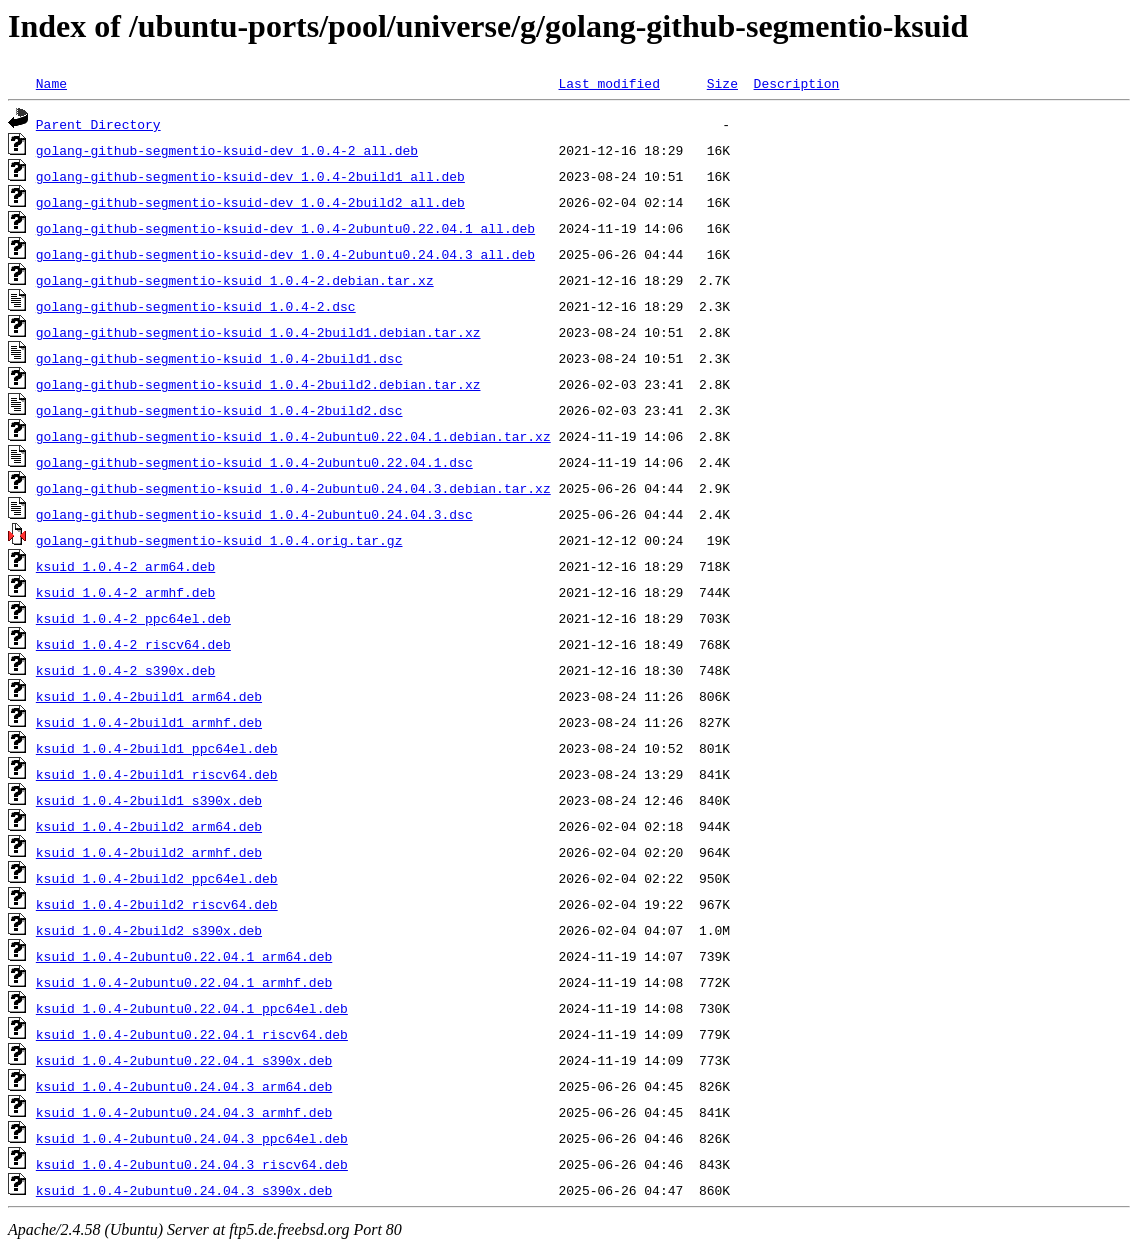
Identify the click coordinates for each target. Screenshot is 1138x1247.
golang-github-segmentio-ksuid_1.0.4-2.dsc (196, 306)
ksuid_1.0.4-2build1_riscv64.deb (157, 774)
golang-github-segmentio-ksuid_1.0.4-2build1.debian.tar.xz (258, 332)
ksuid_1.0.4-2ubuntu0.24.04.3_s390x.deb (184, 1190)
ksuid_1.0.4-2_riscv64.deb (133, 644)
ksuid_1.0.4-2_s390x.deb (125, 670)
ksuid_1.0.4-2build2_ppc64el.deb (157, 878)
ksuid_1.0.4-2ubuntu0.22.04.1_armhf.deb (184, 982)
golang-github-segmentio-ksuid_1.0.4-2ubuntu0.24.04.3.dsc (254, 514)
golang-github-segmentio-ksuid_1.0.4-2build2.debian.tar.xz (258, 384)
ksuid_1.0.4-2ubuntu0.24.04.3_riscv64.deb (192, 1164)
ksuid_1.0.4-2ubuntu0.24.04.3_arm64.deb (184, 1086)
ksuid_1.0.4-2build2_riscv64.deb (157, 904)
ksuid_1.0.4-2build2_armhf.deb (149, 852)
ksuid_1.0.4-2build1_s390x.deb (149, 800)
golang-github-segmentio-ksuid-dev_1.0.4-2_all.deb (227, 150)
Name (51, 83)
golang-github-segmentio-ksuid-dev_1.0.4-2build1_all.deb (250, 176)
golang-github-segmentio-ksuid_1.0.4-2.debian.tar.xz (235, 280)
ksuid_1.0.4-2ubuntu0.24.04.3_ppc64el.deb (192, 1138)
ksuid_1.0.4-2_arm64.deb (125, 566)
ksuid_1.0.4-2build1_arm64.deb (149, 696)
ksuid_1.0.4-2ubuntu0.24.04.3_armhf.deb (184, 1112)
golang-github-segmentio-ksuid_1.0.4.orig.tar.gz (219, 540)
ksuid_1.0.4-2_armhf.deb (125, 592)
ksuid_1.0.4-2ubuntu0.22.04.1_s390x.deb (184, 1060)
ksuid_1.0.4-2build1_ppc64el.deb (157, 748)
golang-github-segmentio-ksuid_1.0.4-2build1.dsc (219, 358)
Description (796, 83)
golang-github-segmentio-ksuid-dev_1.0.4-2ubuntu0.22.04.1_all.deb (285, 228)
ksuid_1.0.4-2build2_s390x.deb (149, 930)
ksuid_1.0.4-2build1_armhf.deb (149, 722)
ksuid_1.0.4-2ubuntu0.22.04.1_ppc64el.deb (192, 1008)
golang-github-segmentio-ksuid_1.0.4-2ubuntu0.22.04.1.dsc (254, 462)
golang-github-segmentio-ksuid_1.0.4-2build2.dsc (219, 410)
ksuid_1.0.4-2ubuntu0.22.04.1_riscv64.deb (192, 1034)
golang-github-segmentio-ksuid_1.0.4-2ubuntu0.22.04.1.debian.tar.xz (293, 436)
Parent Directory (98, 124)
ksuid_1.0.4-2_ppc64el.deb (133, 618)
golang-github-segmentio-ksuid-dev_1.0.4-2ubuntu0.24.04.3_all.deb (285, 254)
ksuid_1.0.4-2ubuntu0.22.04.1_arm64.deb (184, 956)
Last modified (608, 83)
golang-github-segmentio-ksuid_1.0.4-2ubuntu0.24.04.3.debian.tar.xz (293, 488)
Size (722, 83)
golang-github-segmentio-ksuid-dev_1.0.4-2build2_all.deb (250, 202)
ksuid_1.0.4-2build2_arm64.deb (149, 826)
